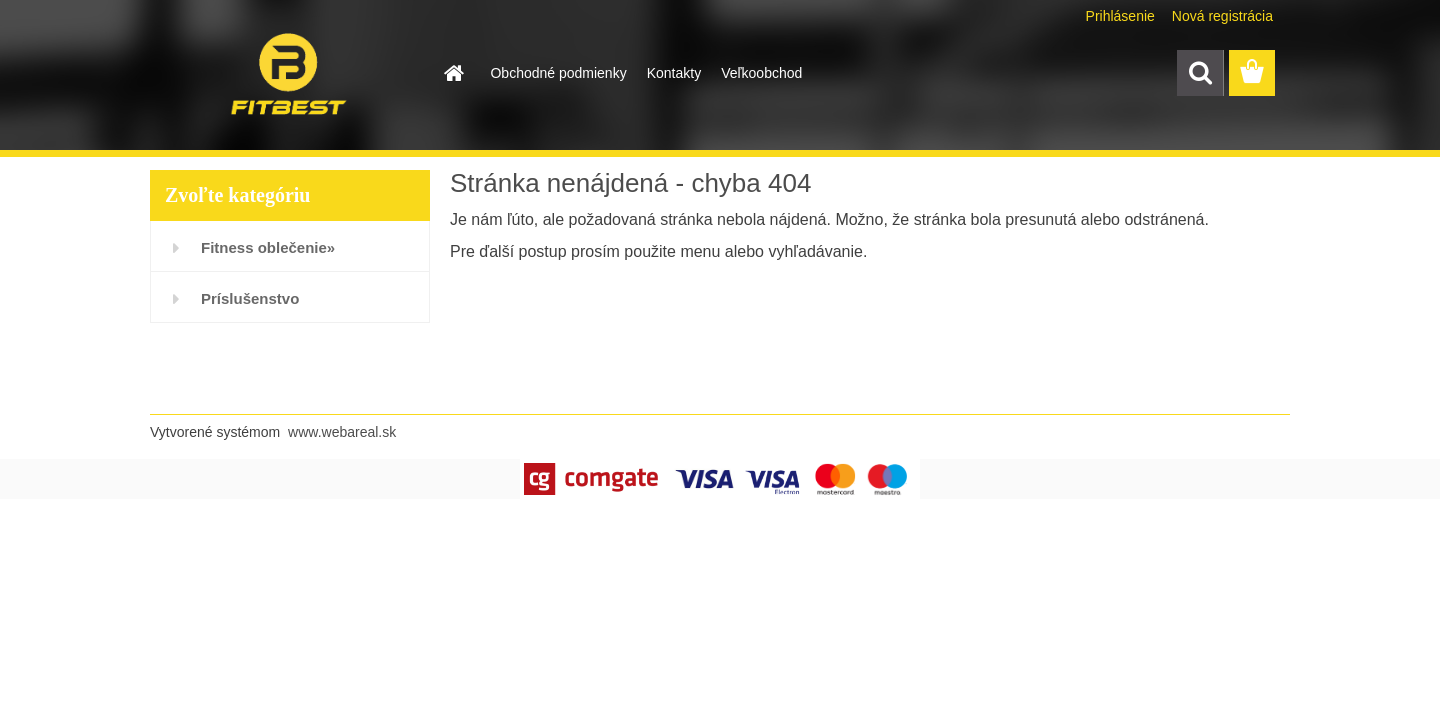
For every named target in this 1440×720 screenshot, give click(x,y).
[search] (1200, 73)
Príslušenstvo (250, 298)
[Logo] (287, 74)
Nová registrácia (1222, 16)
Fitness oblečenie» (268, 247)
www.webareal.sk (342, 432)
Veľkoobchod (761, 73)
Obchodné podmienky (558, 73)
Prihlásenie (1120, 16)
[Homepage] (452, 73)
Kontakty (674, 73)
